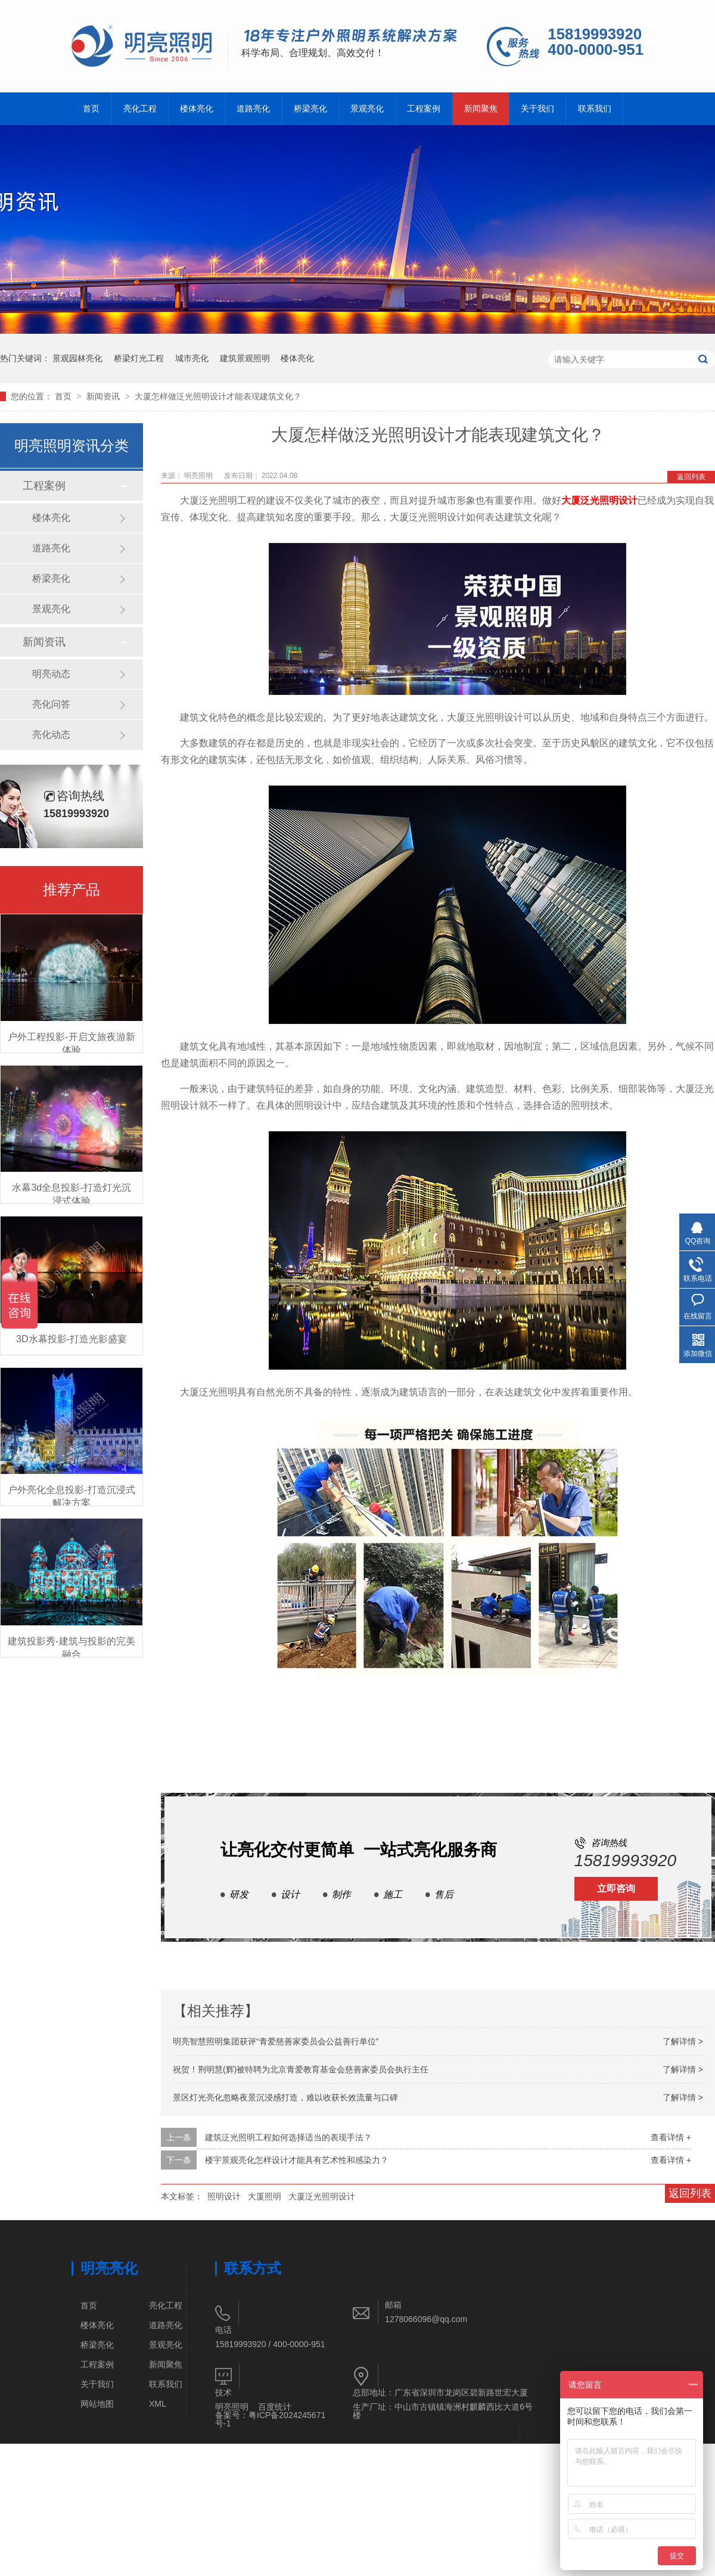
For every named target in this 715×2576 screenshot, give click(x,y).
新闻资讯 (104, 396)
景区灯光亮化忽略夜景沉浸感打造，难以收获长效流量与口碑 (285, 2097)
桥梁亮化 (310, 108)
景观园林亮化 (77, 358)
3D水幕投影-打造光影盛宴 (71, 1339)
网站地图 (97, 2404)
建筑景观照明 (245, 358)
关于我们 (537, 108)
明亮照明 (231, 2406)
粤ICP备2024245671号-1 (270, 2419)
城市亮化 (192, 358)
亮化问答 (51, 704)
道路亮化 (253, 108)
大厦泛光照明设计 (599, 500)
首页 (91, 108)
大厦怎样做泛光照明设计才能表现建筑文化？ (218, 396)
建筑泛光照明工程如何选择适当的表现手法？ (288, 2137)
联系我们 (594, 108)
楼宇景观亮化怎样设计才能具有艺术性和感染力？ (296, 2160)
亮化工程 (140, 108)
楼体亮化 (196, 108)
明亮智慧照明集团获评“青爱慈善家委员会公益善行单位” (275, 2041)
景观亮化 (367, 108)
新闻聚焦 (481, 108)
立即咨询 (616, 1888)
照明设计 (224, 2196)
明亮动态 (51, 674)
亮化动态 (51, 735)
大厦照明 (264, 2196)
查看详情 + (671, 2137)
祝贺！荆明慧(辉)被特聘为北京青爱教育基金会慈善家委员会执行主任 (300, 2069)
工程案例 (423, 108)
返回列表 (691, 477)
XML (157, 2404)
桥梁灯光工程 (139, 358)
